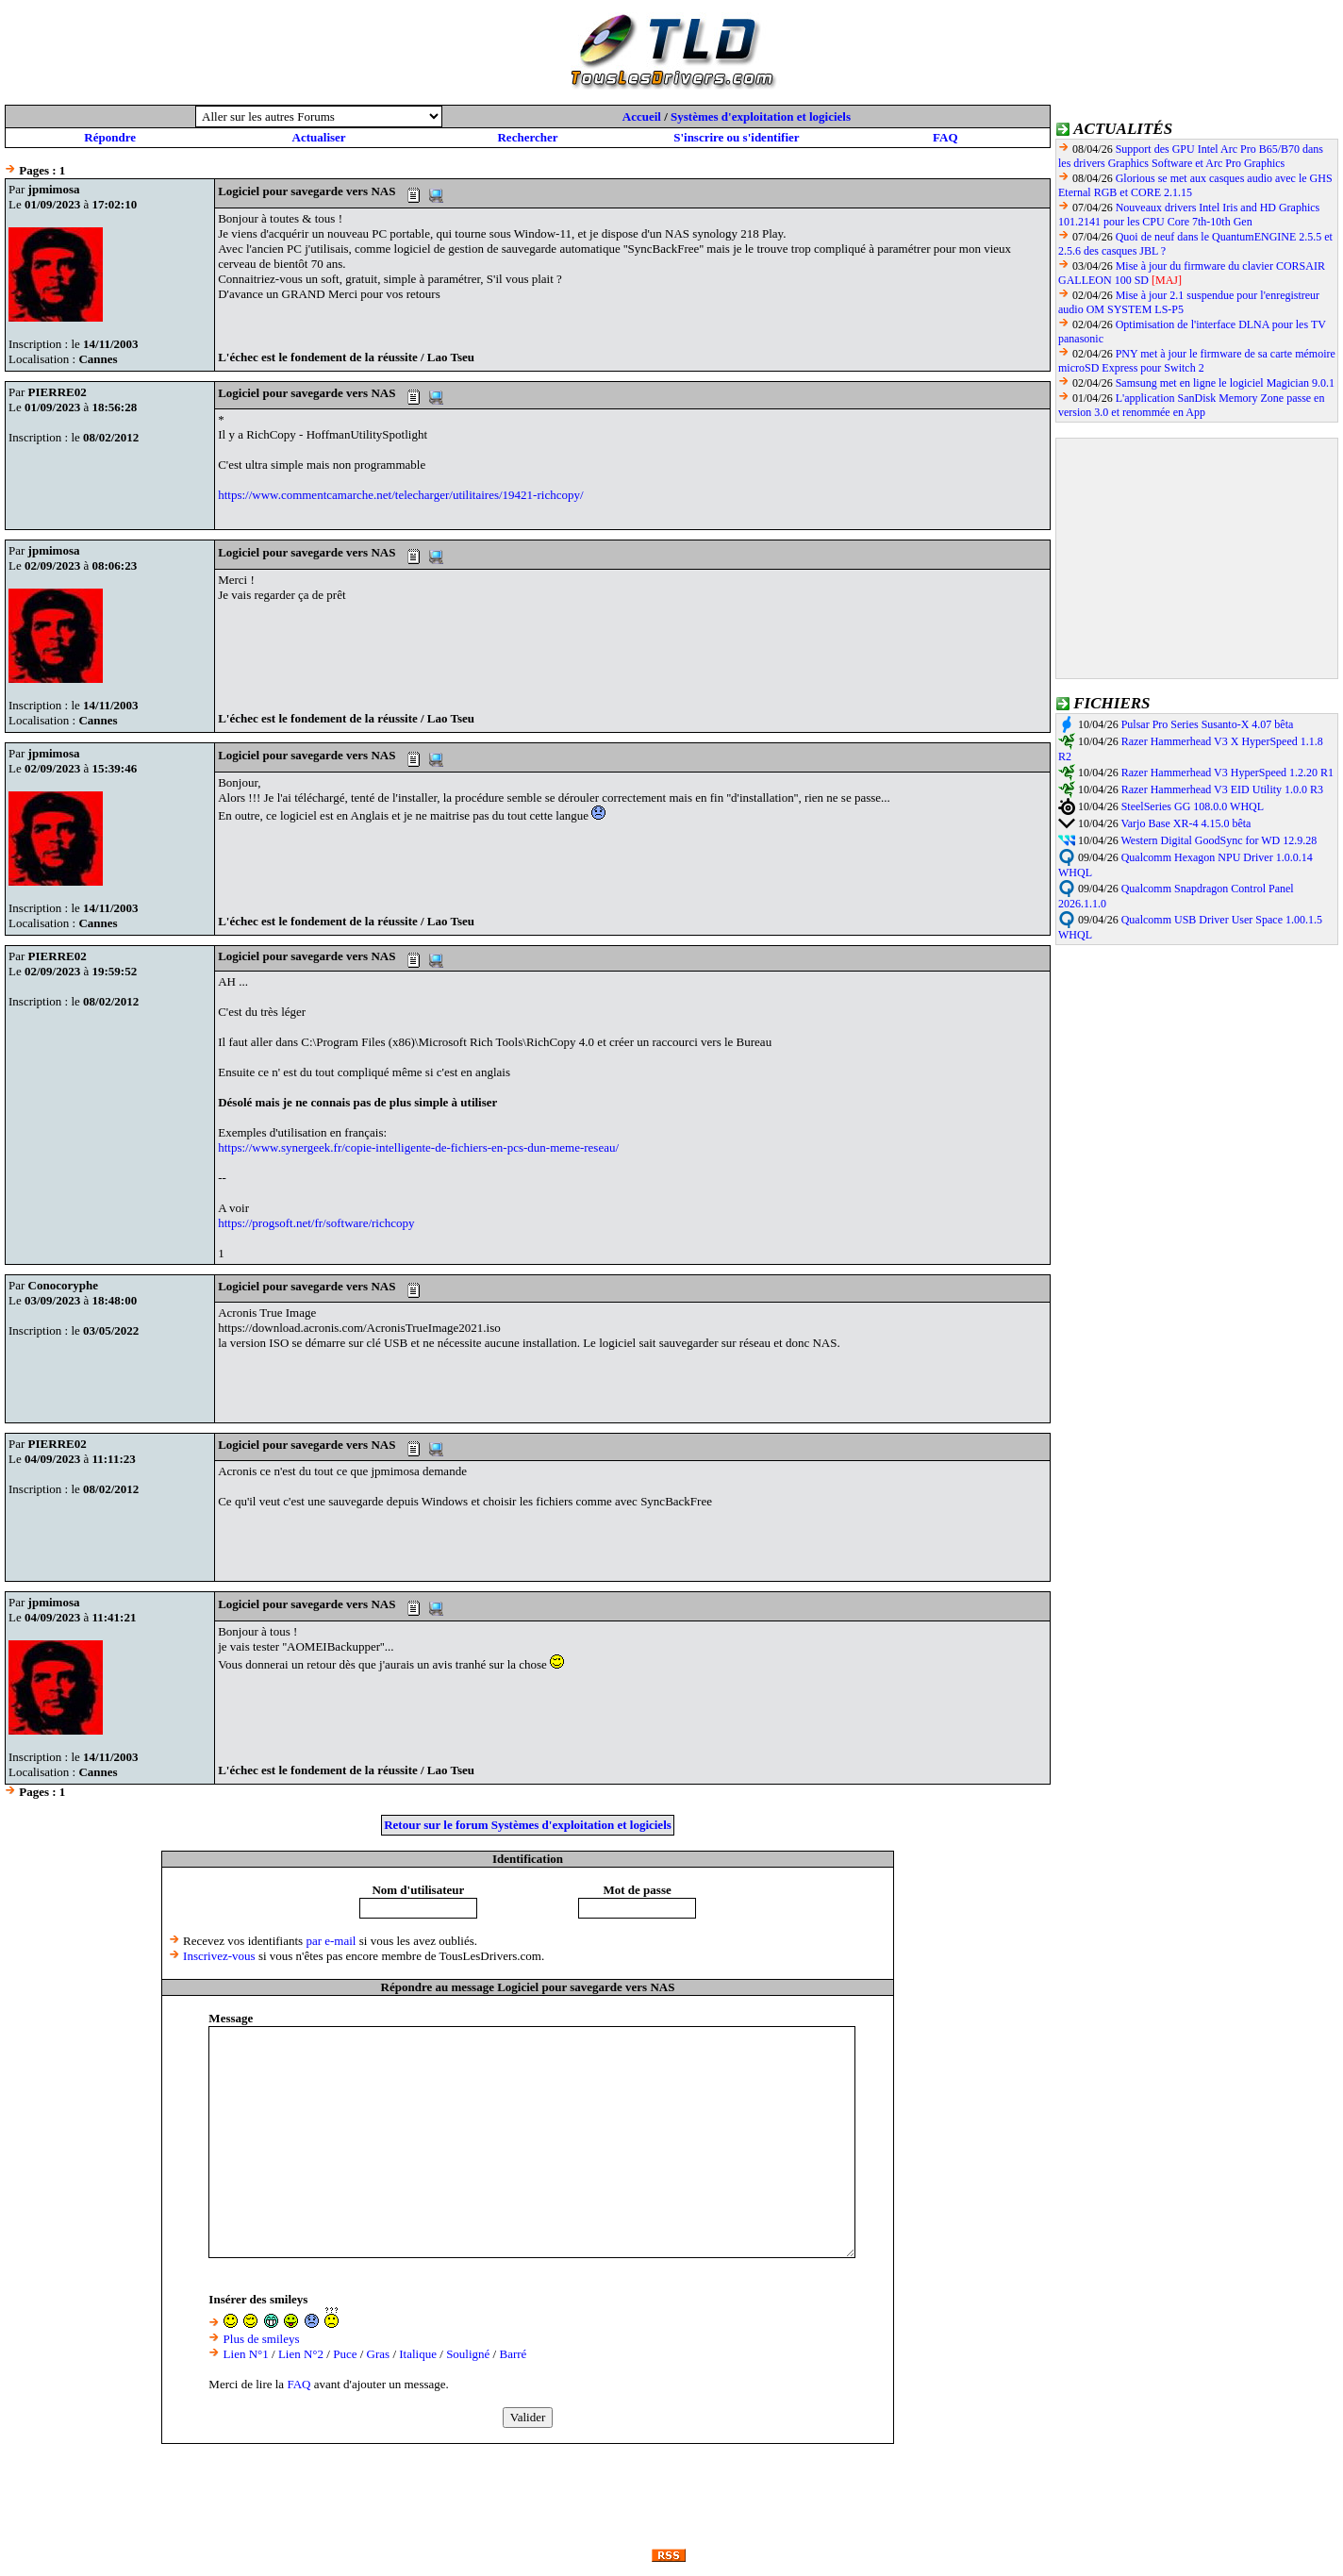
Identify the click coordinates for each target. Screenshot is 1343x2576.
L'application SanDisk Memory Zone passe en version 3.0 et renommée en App (1191, 405)
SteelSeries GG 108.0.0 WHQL (1192, 806)
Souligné (467, 2354)
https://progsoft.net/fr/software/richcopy (316, 1223)
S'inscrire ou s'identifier (736, 137)
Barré (512, 2354)
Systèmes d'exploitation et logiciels (761, 116)
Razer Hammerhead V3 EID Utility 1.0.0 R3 (1222, 789)
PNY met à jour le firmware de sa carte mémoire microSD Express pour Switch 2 (1196, 360)
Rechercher (527, 137)
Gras (378, 2354)
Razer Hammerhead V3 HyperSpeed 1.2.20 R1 (1227, 772)
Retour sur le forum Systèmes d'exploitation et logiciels (528, 1825)
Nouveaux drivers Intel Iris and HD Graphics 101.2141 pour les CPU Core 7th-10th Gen (1188, 214)
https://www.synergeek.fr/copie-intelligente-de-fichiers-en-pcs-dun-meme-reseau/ (418, 1147)
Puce (344, 2354)
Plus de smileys (262, 2339)
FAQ (945, 137)
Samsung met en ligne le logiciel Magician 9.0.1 (1225, 383)
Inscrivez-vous (219, 1956)
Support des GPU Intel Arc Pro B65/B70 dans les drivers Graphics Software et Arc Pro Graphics (1190, 156)
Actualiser (319, 137)
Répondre (110, 137)
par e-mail (331, 1941)
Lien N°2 (300, 2354)
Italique (418, 2354)
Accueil (641, 116)
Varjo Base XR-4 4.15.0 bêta (1185, 823)
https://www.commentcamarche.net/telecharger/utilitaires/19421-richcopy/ (400, 495)
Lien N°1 (246, 2354)
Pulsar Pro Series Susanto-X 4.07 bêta (1207, 724)
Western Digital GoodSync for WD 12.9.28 (1218, 840)
